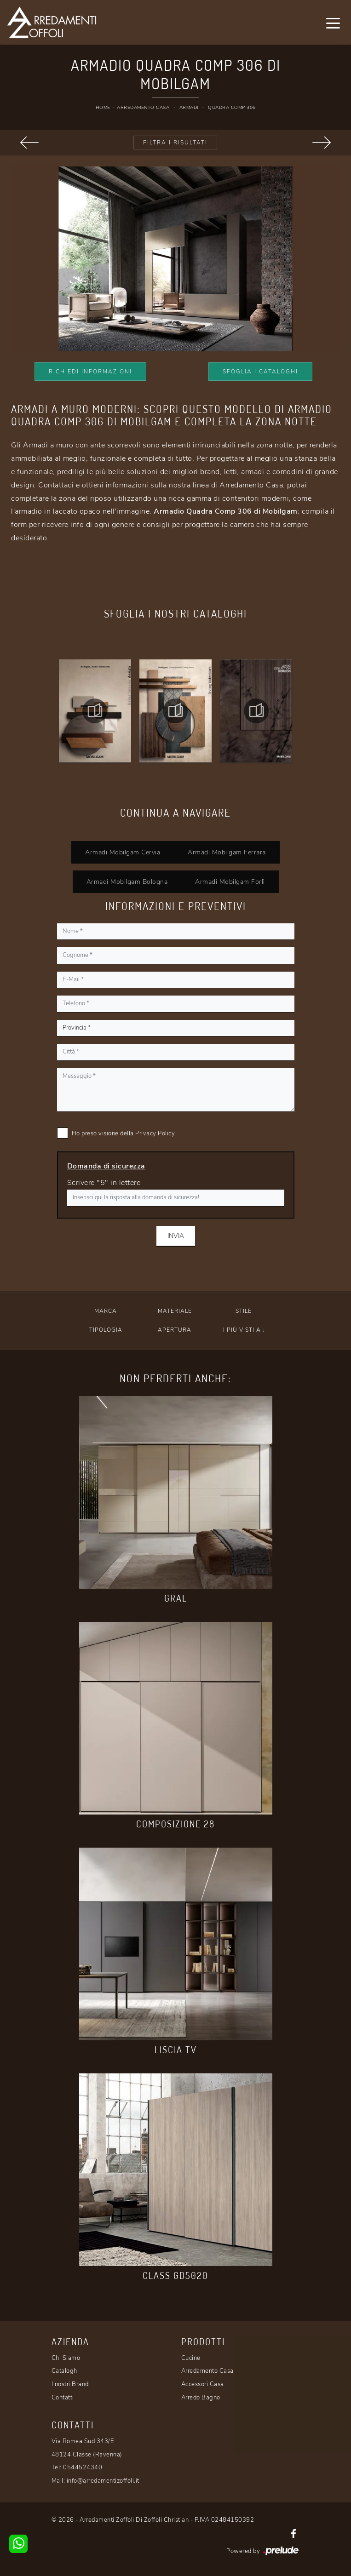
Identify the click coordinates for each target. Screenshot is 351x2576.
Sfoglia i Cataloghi (260, 371)
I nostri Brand (70, 2384)
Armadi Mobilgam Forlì (230, 881)
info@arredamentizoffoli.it (103, 2481)
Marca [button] (105, 1311)
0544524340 (82, 2467)
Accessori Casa (202, 2384)
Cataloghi (65, 2371)
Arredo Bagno (200, 2397)
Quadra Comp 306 (232, 107)
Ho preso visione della (123, 1133)
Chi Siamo (66, 2358)
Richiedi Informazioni (90, 371)
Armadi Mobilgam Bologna (127, 881)
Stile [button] (244, 1311)
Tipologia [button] (105, 1330)
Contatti (63, 2397)
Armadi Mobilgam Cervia (122, 852)
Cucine (191, 2358)
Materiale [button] (175, 1311)
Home (103, 107)
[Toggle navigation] (333, 22)
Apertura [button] (174, 1330)
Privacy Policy (155, 1133)
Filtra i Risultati (175, 142)
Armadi (188, 107)
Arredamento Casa (143, 107)
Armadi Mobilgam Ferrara (227, 852)
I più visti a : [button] (244, 1330)
